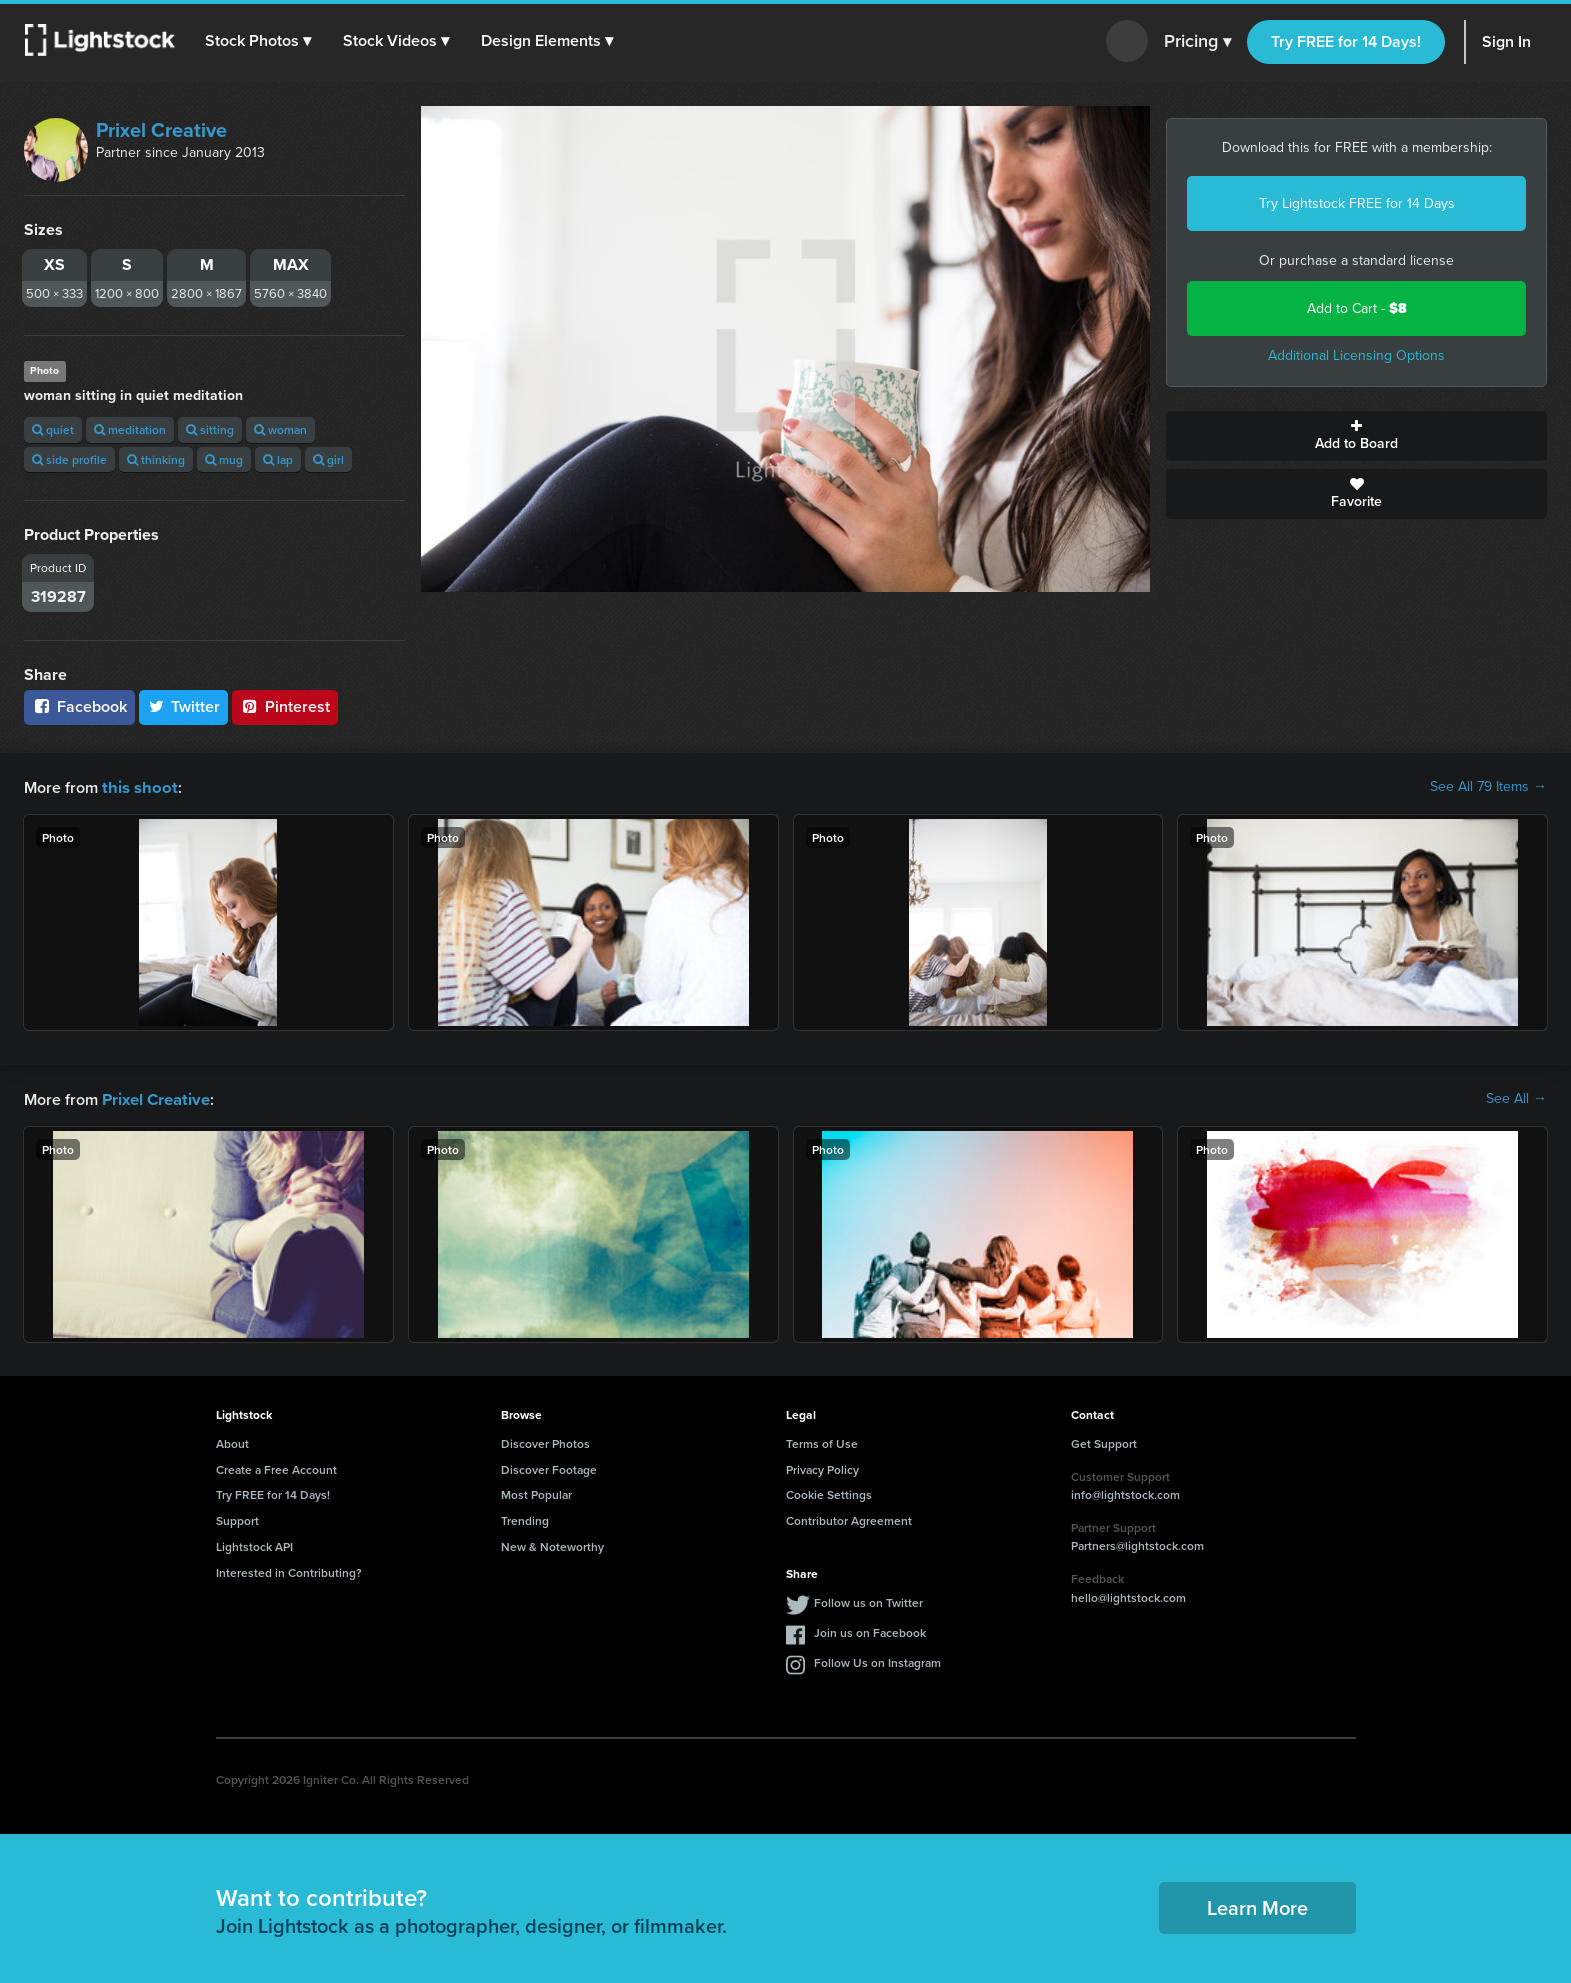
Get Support (1104, 1441)
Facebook (79, 706)
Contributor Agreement (849, 1518)
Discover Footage (549, 1467)
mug (224, 459)
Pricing (1197, 42)
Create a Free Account (276, 1467)
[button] (259, 41)
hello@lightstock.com (1128, 1595)
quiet (53, 429)
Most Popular (536, 1492)
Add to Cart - (1357, 308)
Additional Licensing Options (1356, 355)
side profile (69, 459)
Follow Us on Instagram (877, 1660)
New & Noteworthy (552, 1544)
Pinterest (285, 706)
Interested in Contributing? (289, 1570)
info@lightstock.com (1125, 1492)
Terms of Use (822, 1441)
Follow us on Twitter (868, 1600)
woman (280, 429)
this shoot (137, 786)
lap (278, 459)
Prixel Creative (161, 130)
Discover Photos (545, 1441)
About (232, 1441)
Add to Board (1356, 436)
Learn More (1257, 1905)
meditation (130, 429)
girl (328, 459)
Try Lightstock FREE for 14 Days (1357, 203)
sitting (210, 429)
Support (237, 1518)
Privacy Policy (822, 1467)
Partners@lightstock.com (1137, 1543)
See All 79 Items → (1488, 787)
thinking (156, 459)
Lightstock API (254, 1544)
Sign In (1506, 41)
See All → (1516, 1098)
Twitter (184, 706)
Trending (525, 1518)
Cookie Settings (829, 1492)
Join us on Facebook (870, 1630)
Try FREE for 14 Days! (1346, 41)
